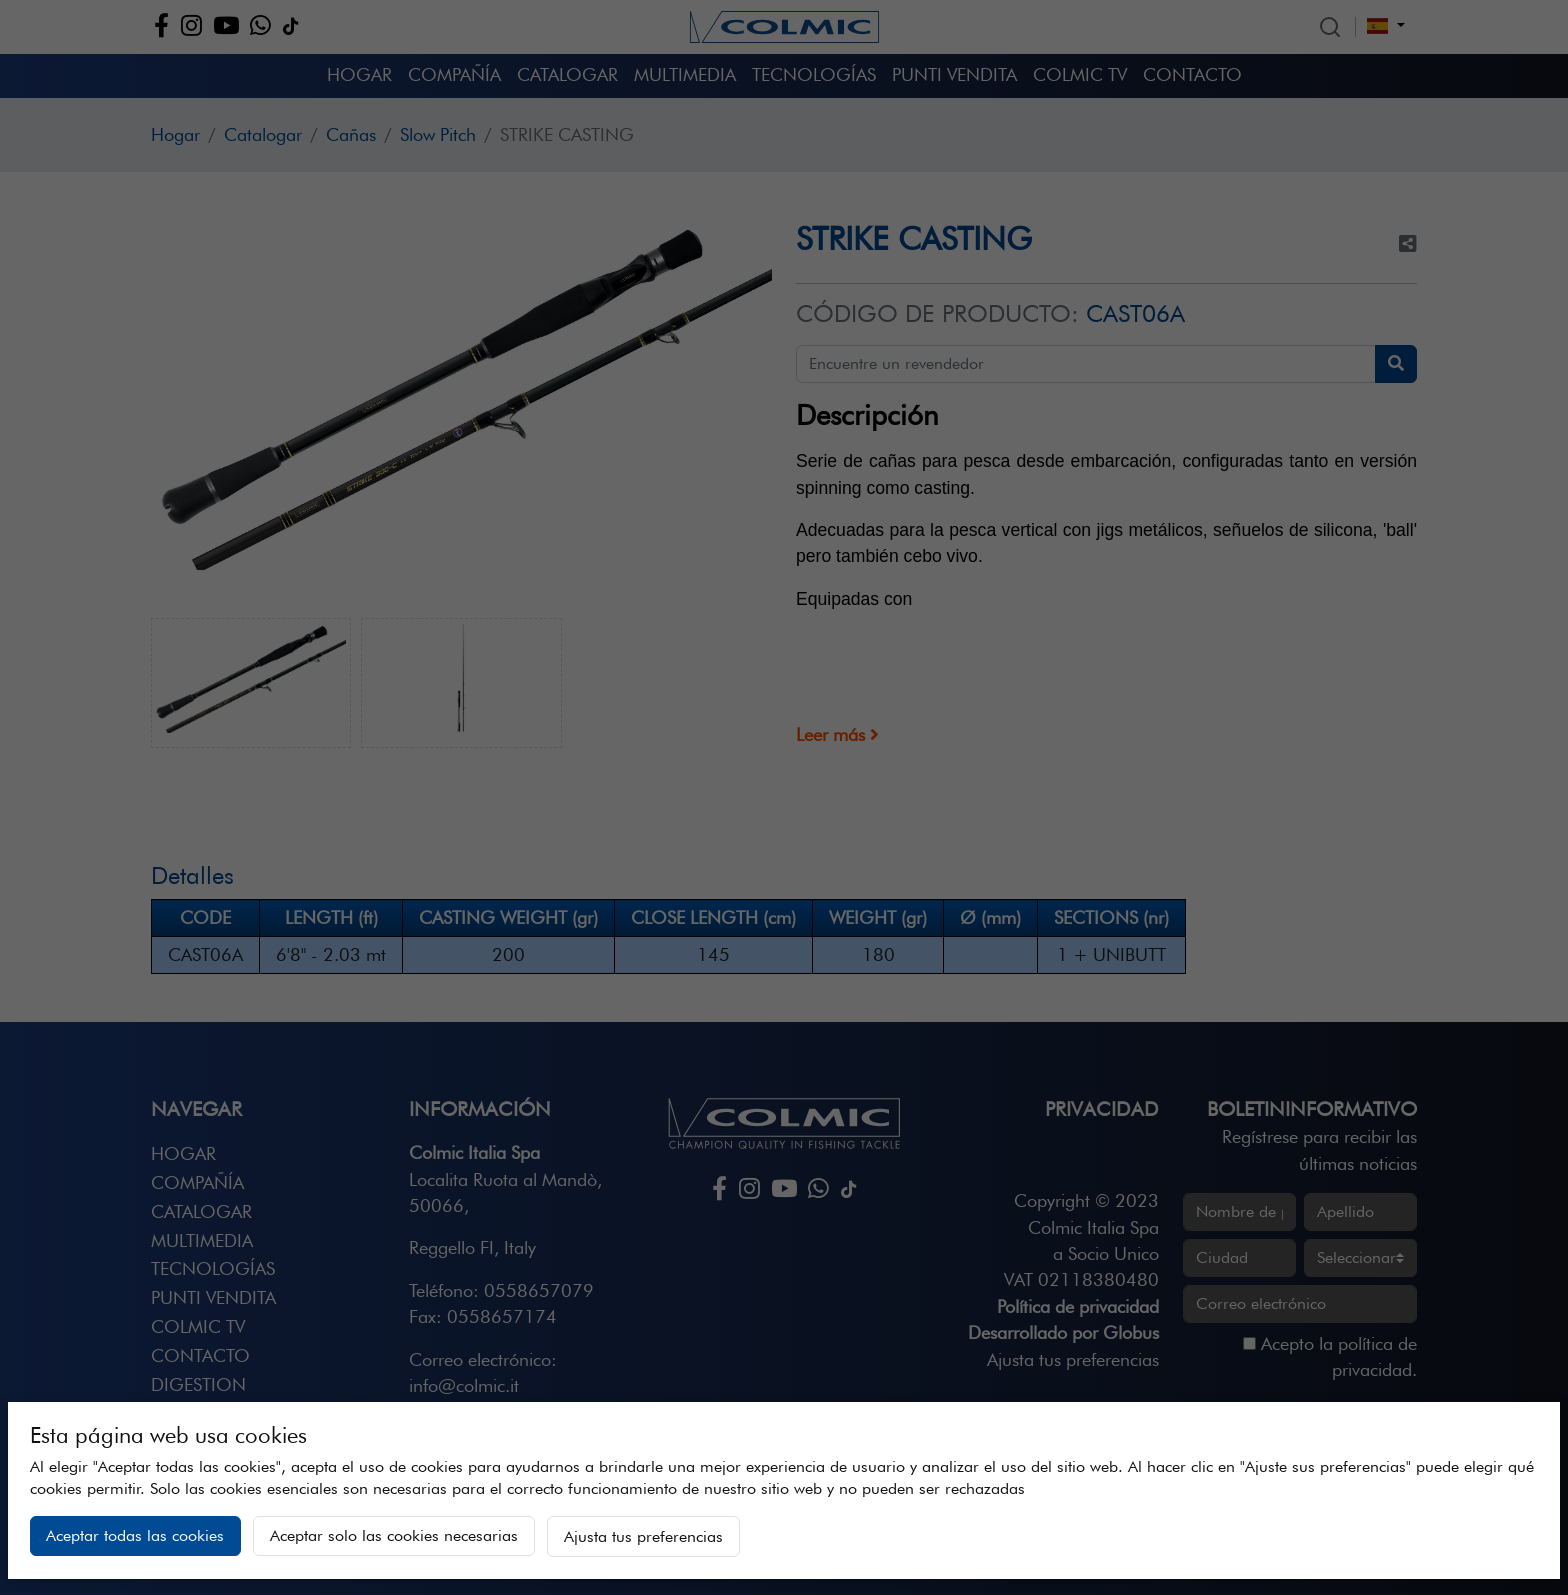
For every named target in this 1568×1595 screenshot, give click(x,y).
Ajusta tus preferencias (643, 1536)
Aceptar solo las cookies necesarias (394, 1535)
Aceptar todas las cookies (135, 1535)
